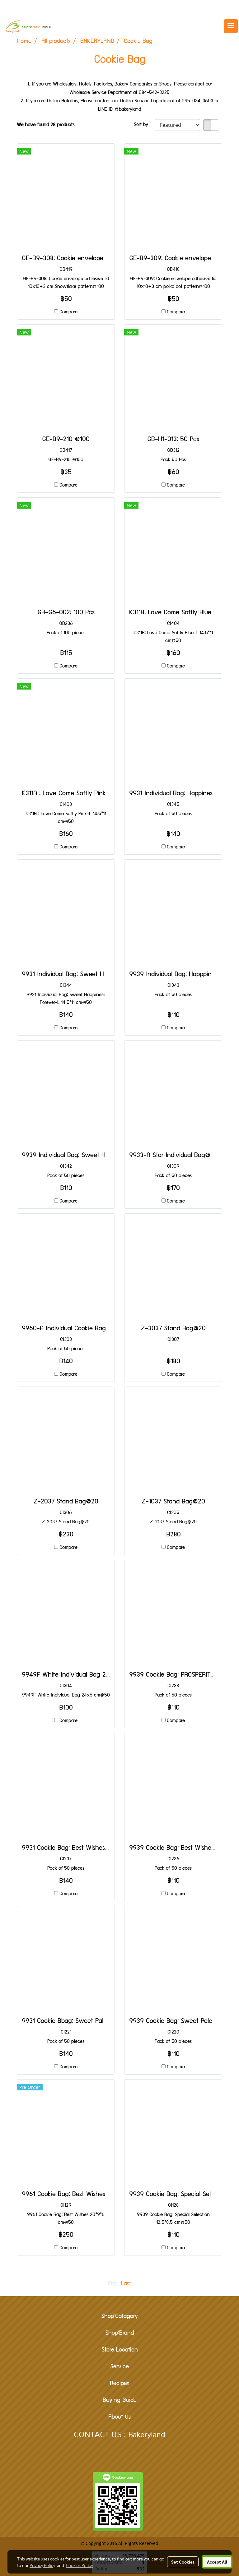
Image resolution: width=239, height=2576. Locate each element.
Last (126, 2284)
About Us (119, 2417)
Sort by (144, 125)
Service (119, 2367)
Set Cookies (182, 2561)
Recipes (119, 2383)
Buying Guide (120, 2400)
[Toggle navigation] (231, 26)
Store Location (119, 2350)
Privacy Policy (42, 2565)
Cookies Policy (79, 2565)
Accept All (217, 2561)
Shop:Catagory (119, 2316)
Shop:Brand (119, 2333)
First (113, 2284)
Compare (68, 312)
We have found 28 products (45, 125)
